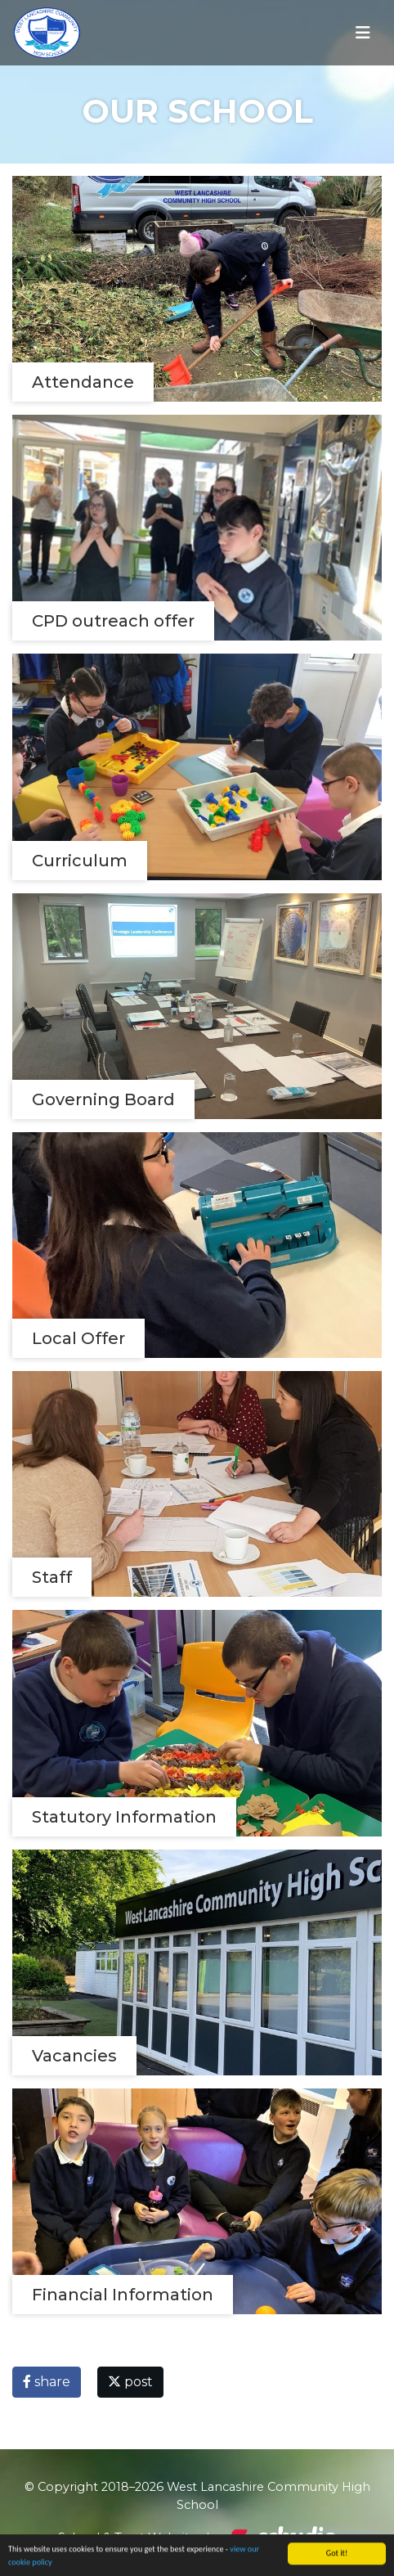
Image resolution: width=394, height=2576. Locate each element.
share (46, 2381)
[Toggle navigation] (363, 32)
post (130, 2381)
